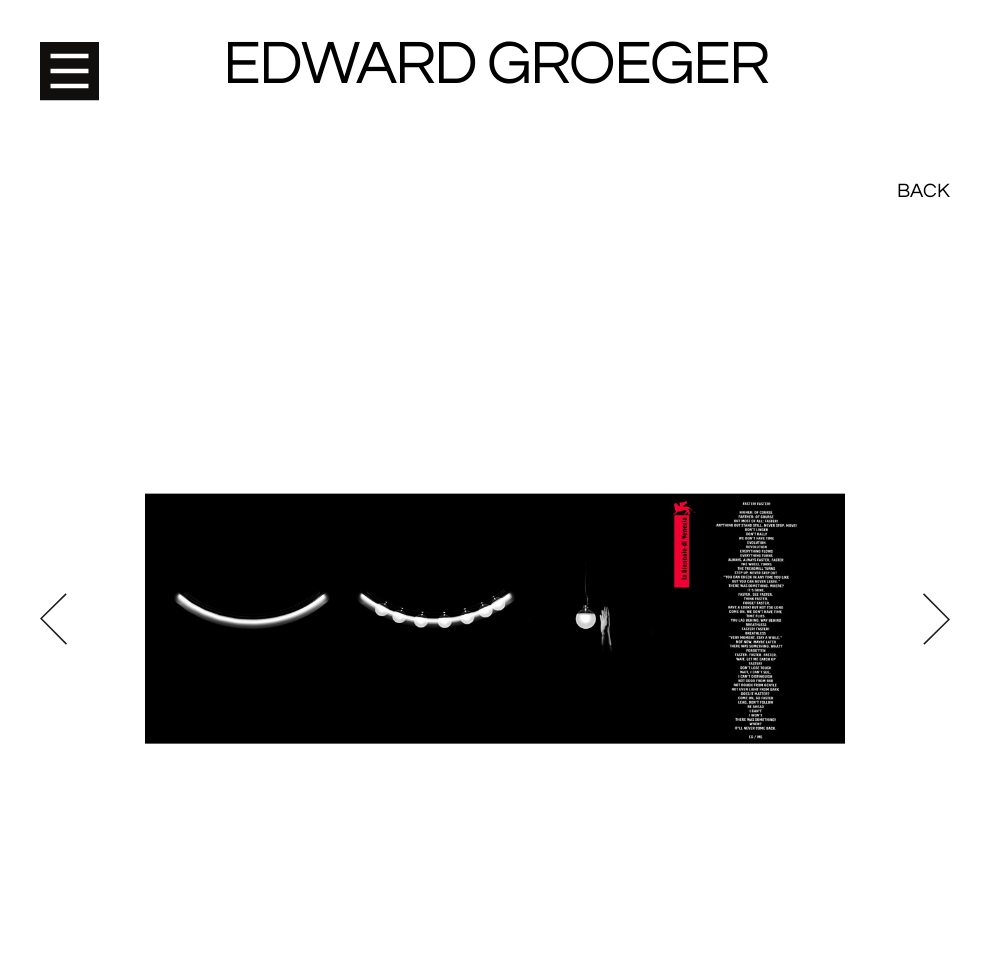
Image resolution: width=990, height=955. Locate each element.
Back (923, 50)
